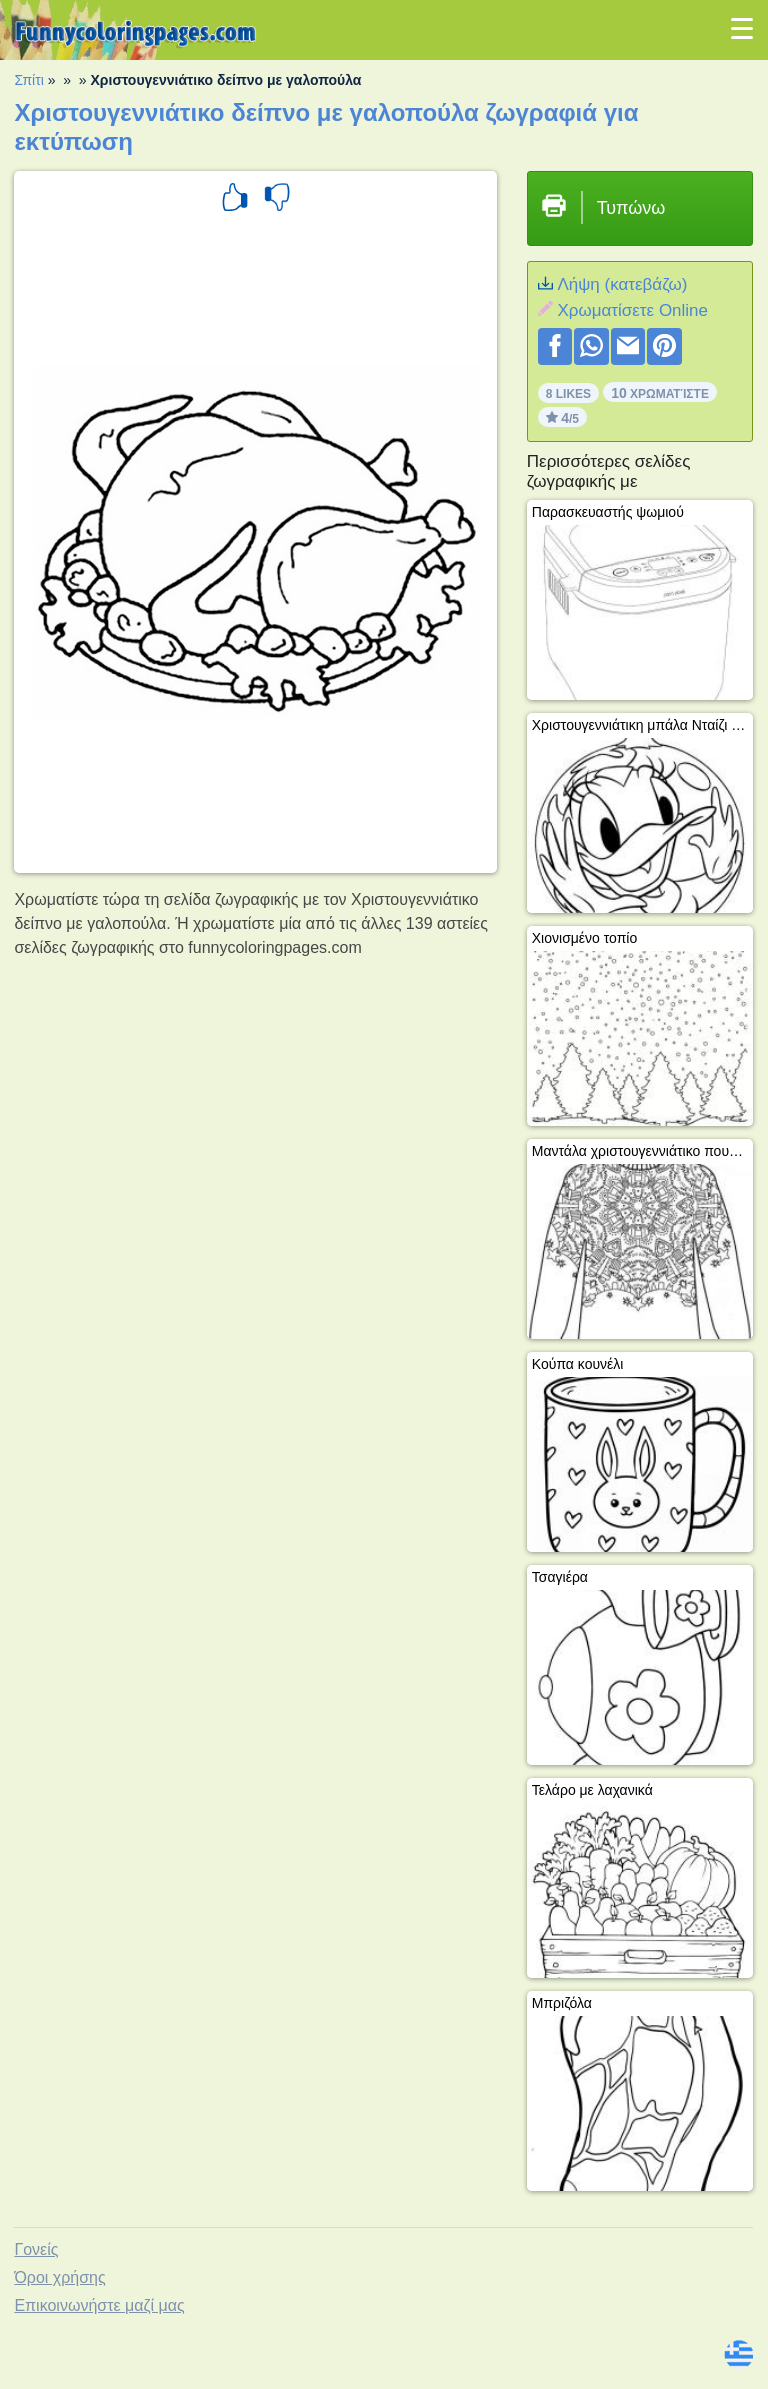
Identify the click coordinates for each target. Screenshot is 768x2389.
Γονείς (36, 2249)
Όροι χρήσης (59, 2277)
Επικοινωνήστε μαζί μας (99, 2305)
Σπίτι (28, 80)
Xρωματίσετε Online (632, 310)
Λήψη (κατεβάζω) (622, 284)
